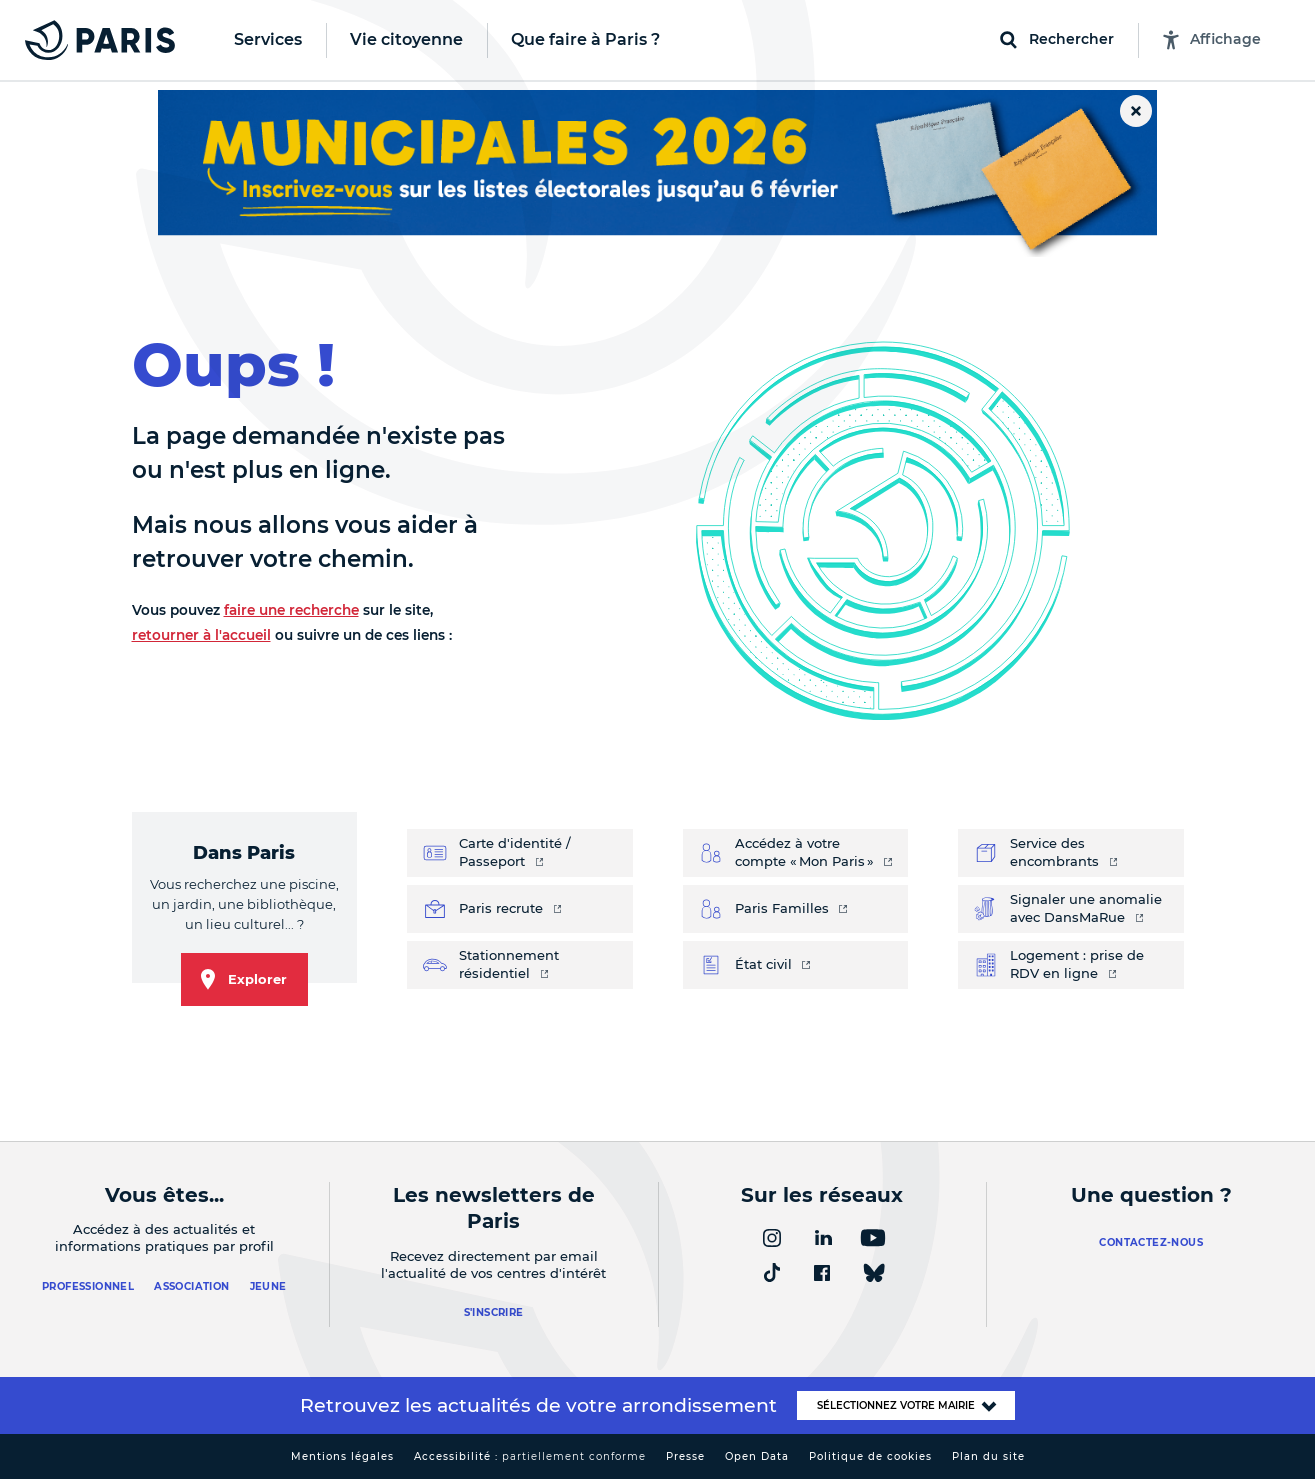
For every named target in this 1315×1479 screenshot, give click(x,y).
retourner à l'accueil (201, 635)
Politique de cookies (870, 1456)
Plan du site (988, 1456)
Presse (685, 1456)
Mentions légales (342, 1456)
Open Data (757, 1456)
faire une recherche (291, 610)
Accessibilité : (530, 1456)
